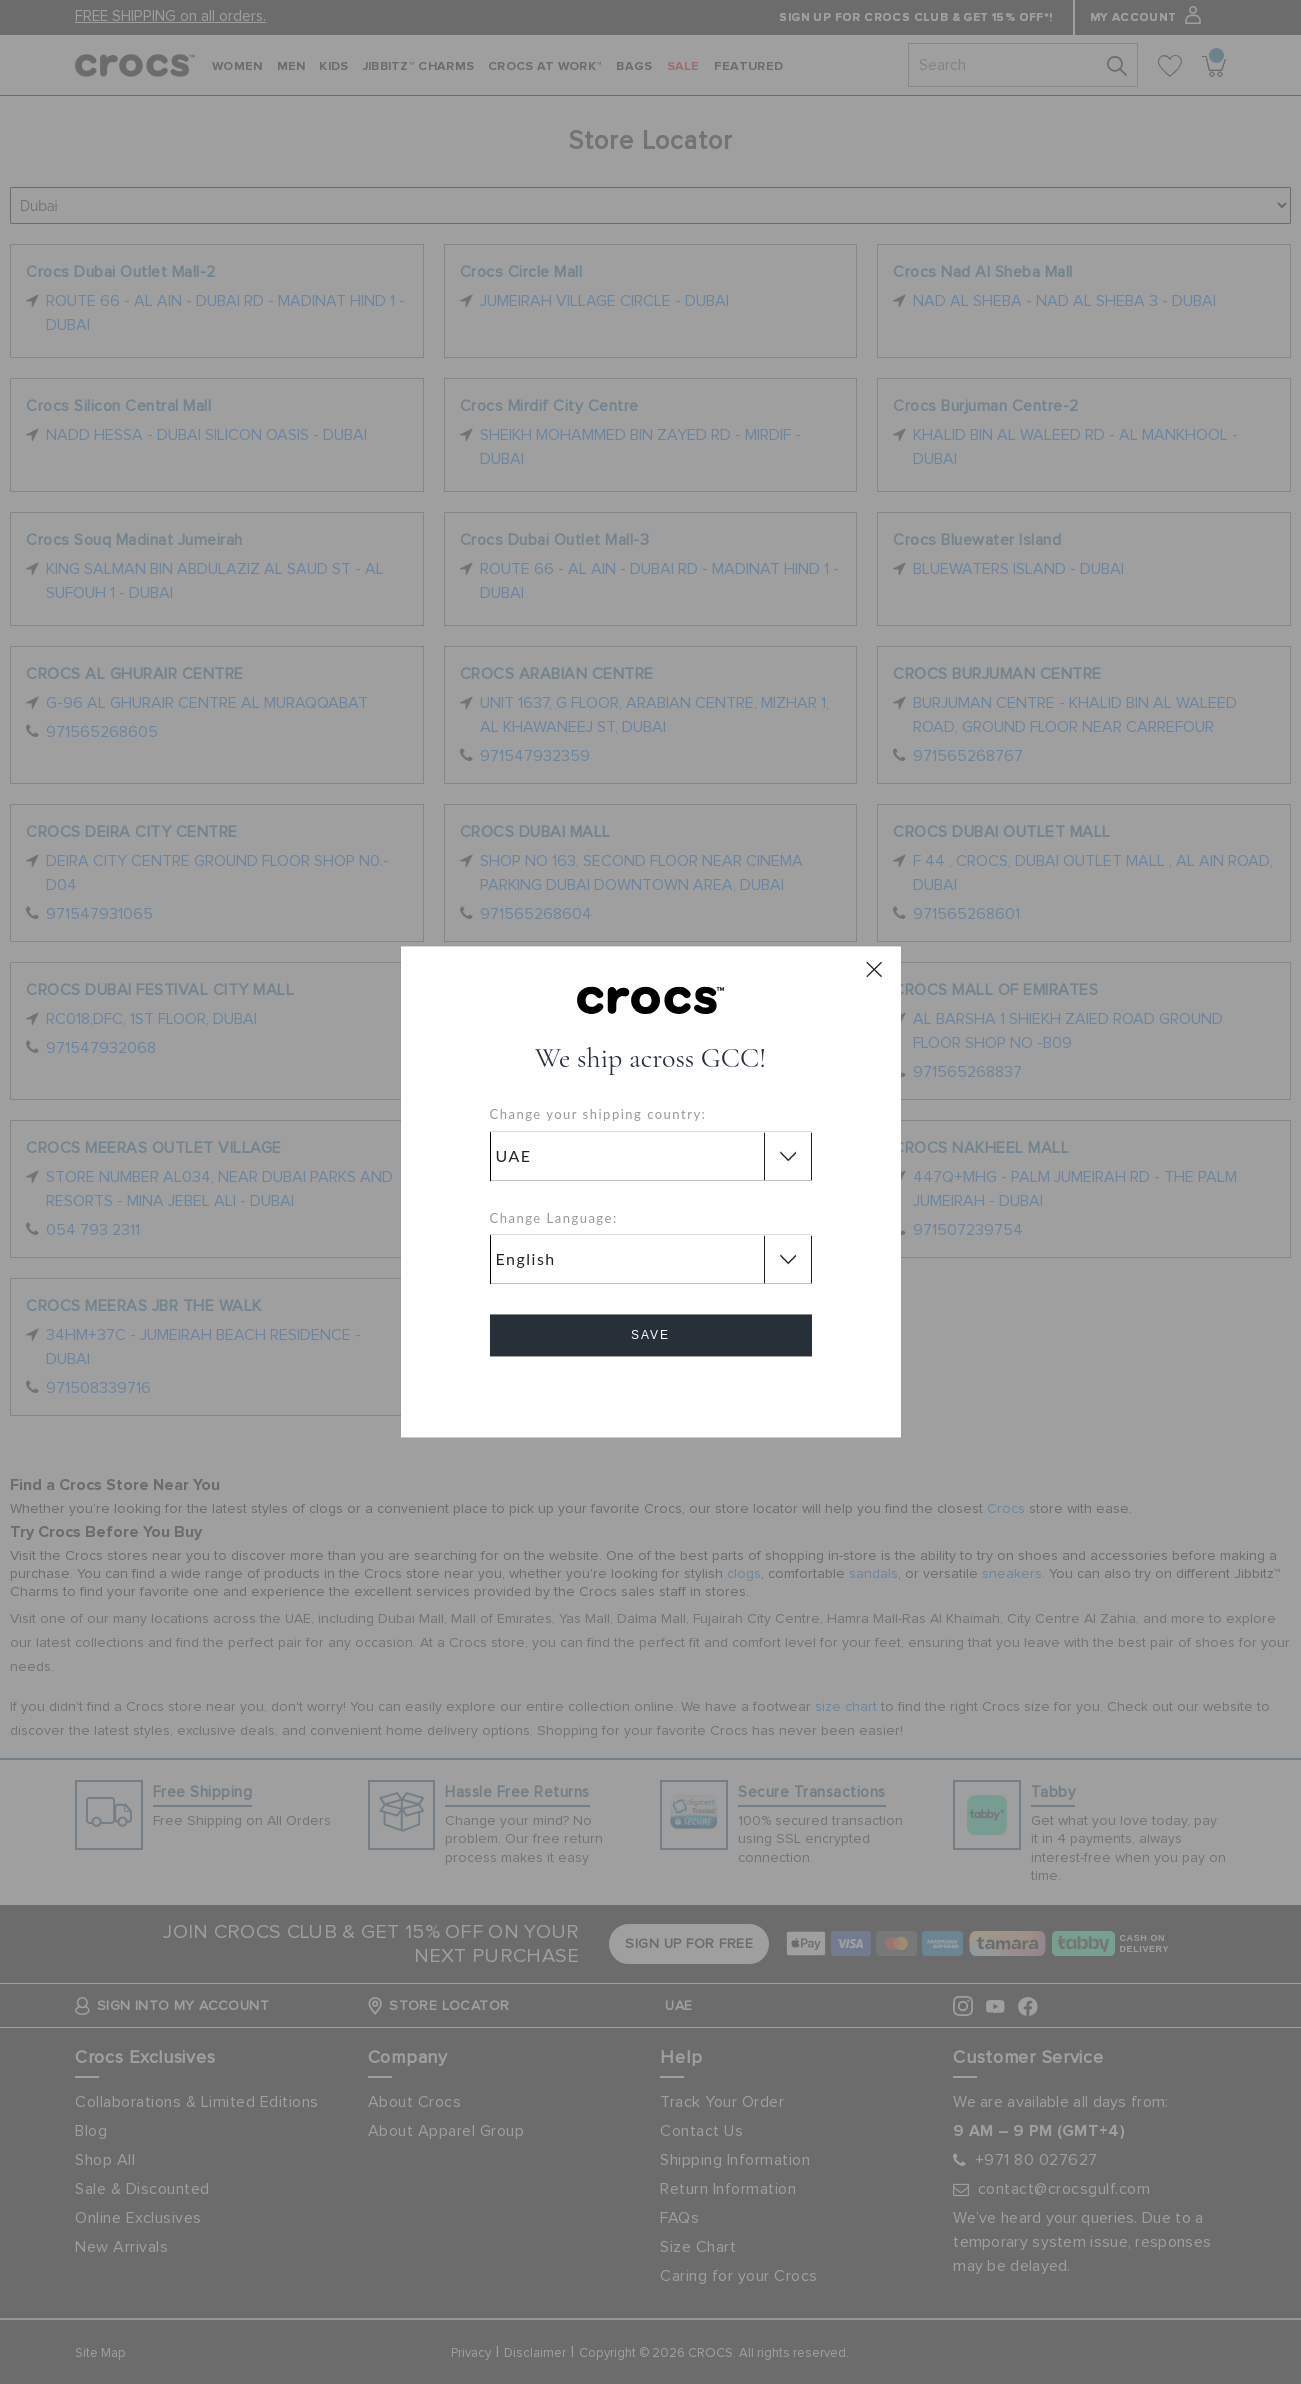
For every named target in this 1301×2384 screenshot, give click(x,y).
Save (650, 1336)
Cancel (650, 1392)
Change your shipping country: (598, 1115)
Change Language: (554, 1218)
